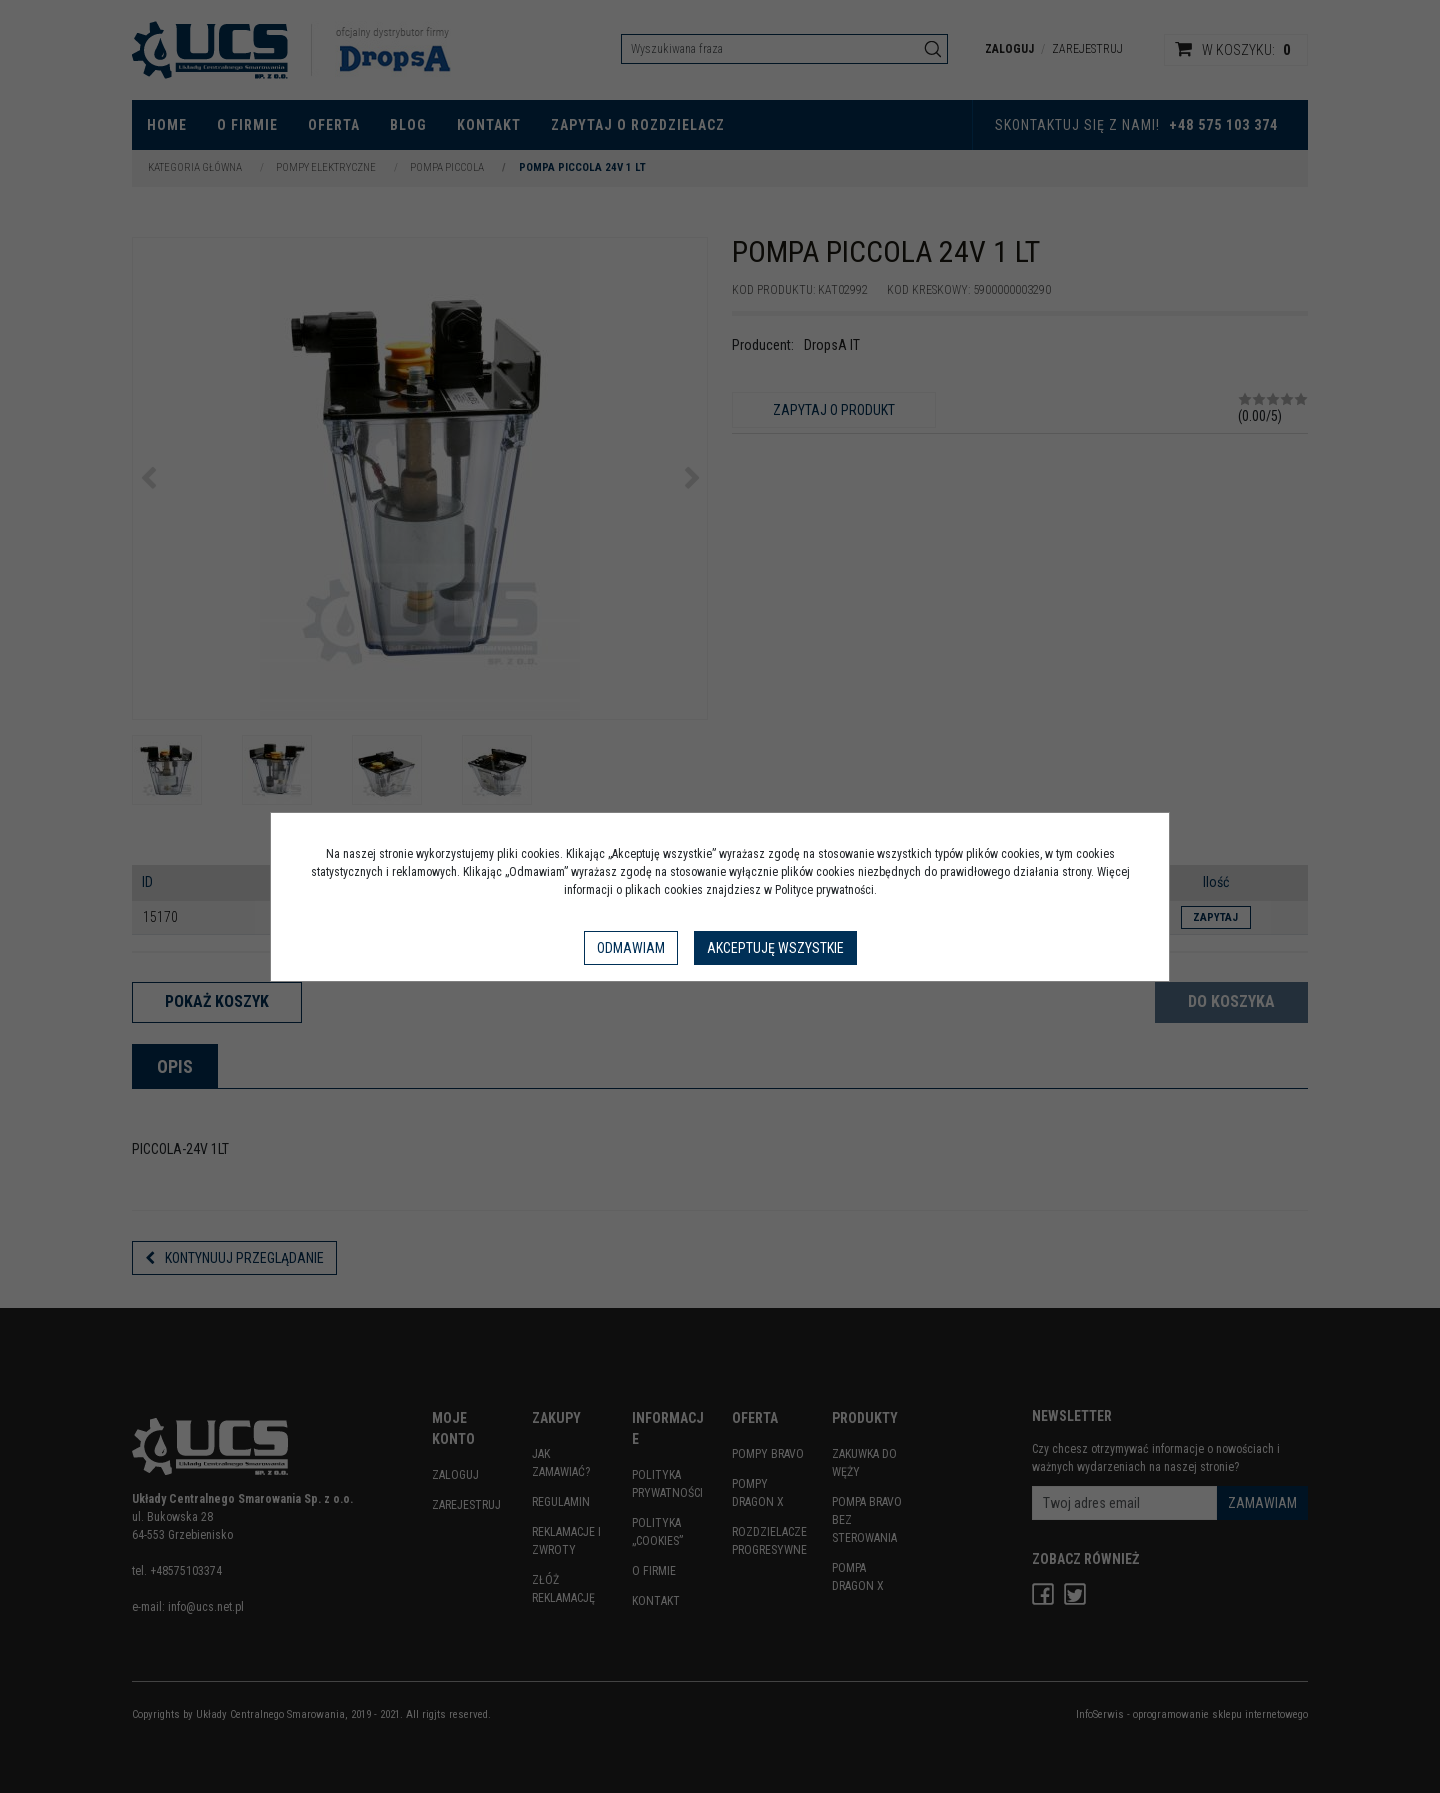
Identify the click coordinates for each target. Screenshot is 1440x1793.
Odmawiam (631, 948)
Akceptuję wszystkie (775, 948)
